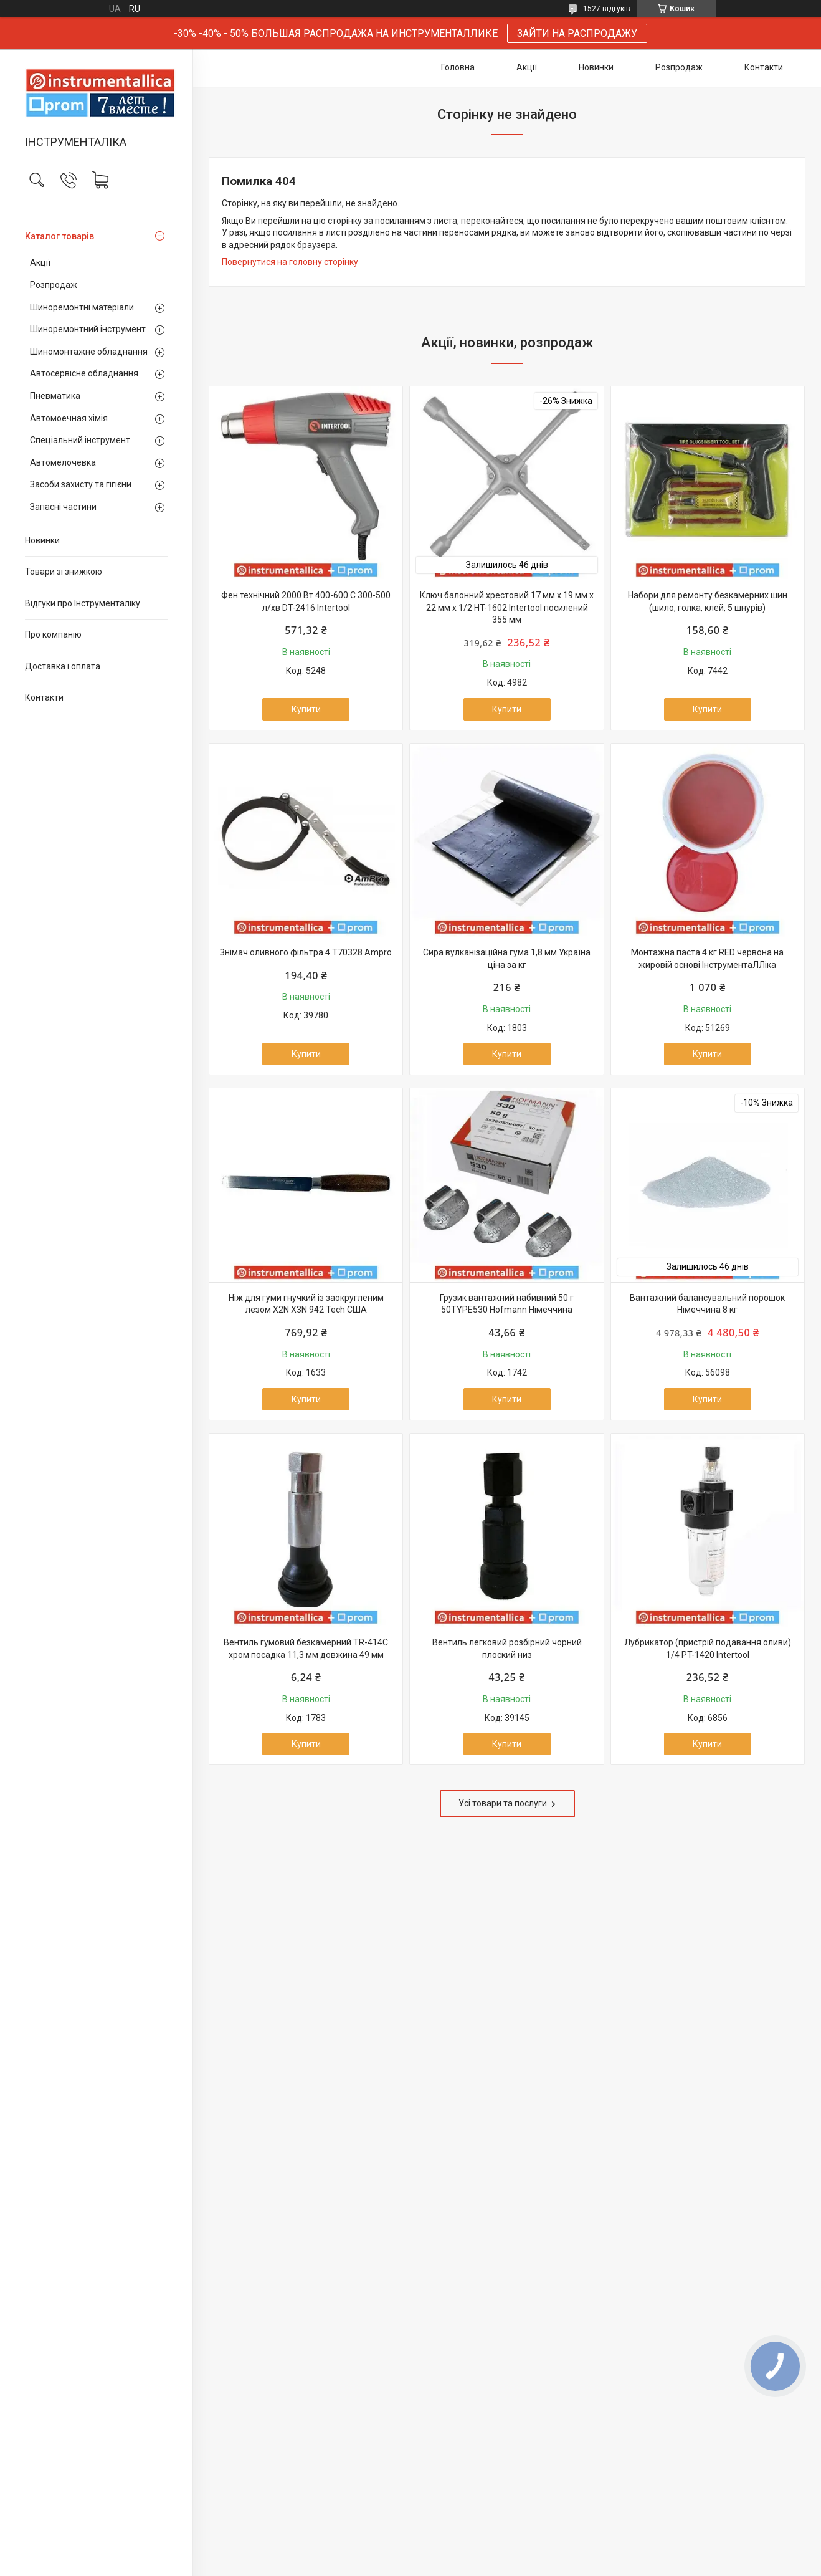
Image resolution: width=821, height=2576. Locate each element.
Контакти (44, 697)
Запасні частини (63, 507)
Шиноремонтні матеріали (82, 307)
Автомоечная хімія (69, 418)
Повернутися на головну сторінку (290, 262)
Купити (306, 709)
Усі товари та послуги (502, 1803)
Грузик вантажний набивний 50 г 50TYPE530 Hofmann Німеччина (507, 1304)
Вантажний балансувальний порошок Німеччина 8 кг (707, 1304)
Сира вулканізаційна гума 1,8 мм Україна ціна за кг (507, 958)
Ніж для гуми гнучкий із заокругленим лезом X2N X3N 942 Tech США (306, 1304)
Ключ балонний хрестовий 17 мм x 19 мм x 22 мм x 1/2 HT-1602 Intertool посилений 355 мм (507, 607)
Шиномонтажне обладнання (89, 352)
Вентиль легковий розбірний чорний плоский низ (507, 1648)
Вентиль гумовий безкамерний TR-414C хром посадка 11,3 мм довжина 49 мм (306, 1648)
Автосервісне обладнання (84, 373)
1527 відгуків (606, 8)
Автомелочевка (63, 462)
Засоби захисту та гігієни (80, 484)
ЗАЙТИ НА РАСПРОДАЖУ (577, 33)
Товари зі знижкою (63, 572)
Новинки (42, 540)
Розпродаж (53, 285)
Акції (40, 262)
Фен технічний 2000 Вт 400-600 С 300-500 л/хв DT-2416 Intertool (306, 601)
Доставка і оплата (62, 666)
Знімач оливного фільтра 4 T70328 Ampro (306, 952)
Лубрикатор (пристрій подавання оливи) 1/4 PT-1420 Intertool (707, 1648)
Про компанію (53, 634)
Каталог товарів (59, 236)
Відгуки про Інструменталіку (82, 603)
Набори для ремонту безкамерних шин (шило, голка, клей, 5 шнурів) (707, 601)
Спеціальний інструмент (80, 440)
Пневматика (55, 396)
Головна (458, 67)
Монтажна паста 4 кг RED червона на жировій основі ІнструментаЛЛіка (707, 958)
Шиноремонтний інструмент (88, 329)
